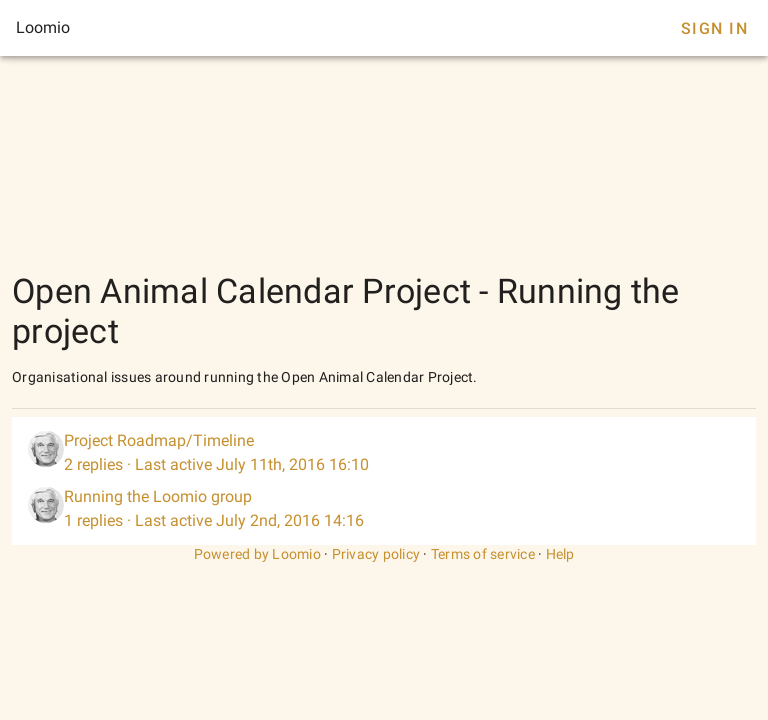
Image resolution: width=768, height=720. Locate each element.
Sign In (714, 28)
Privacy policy (376, 554)
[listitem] (384, 453)
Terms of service (483, 554)
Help (560, 554)
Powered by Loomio (257, 554)
